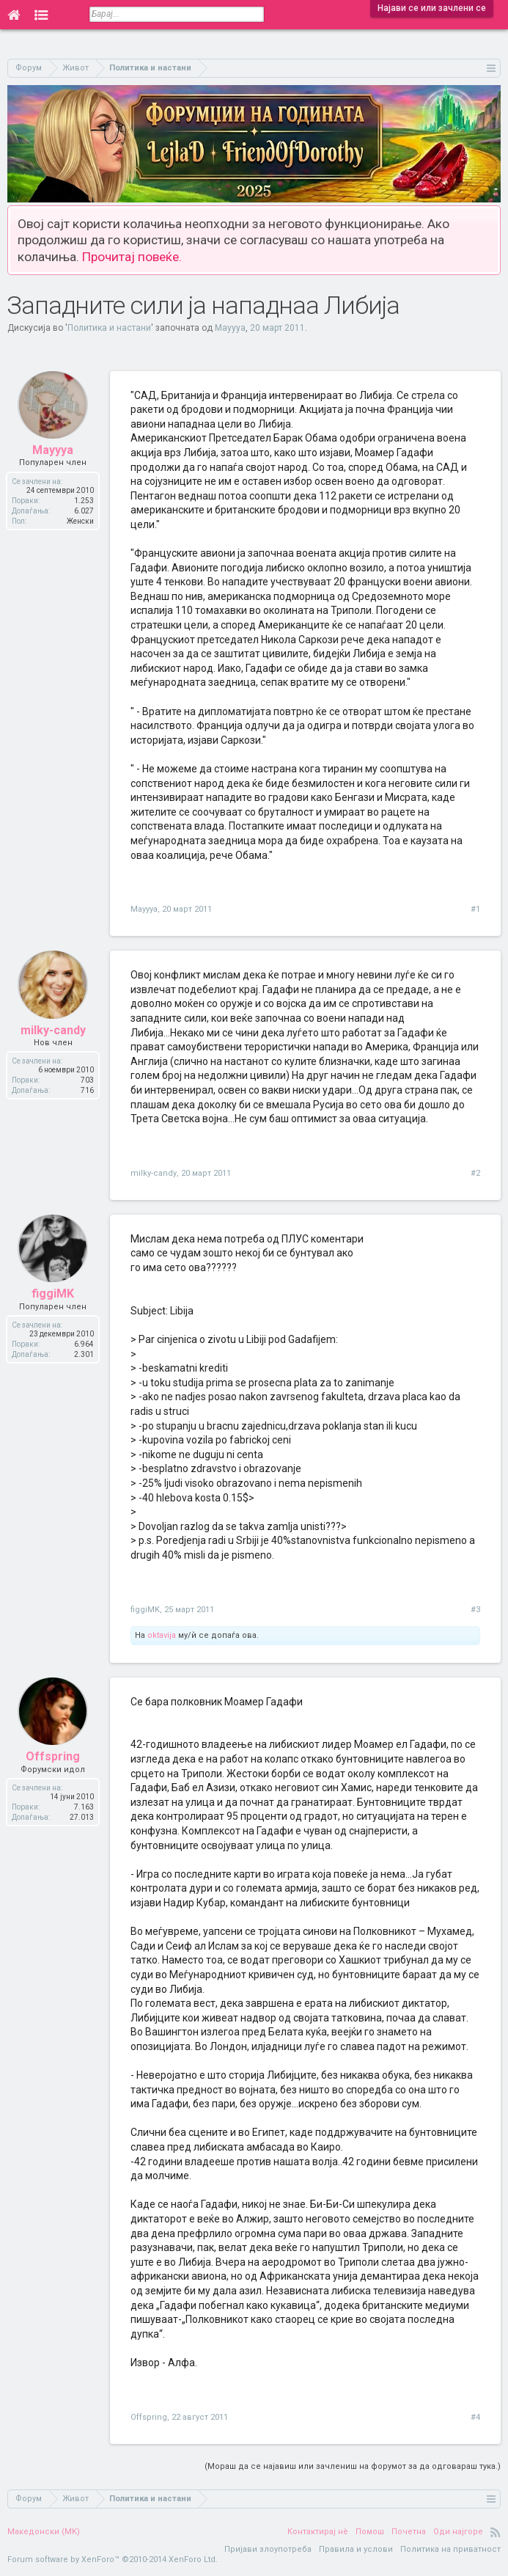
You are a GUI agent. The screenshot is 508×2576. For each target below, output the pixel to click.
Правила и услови (356, 2549)
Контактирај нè (317, 2531)
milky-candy (153, 1173)
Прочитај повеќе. (132, 256)
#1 (475, 909)
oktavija (161, 1635)
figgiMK (145, 1609)
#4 (475, 2417)
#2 (475, 1173)
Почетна (408, 2531)
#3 (475, 1609)
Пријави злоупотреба (268, 2549)
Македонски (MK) (43, 2531)
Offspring (148, 2417)
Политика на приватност (450, 2549)
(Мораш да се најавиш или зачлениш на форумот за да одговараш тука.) (353, 2466)
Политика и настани (109, 328)
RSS (495, 2532)
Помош (370, 2531)
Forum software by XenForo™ (112, 2559)
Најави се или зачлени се (432, 8)
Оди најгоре (458, 2531)
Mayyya (230, 328)
